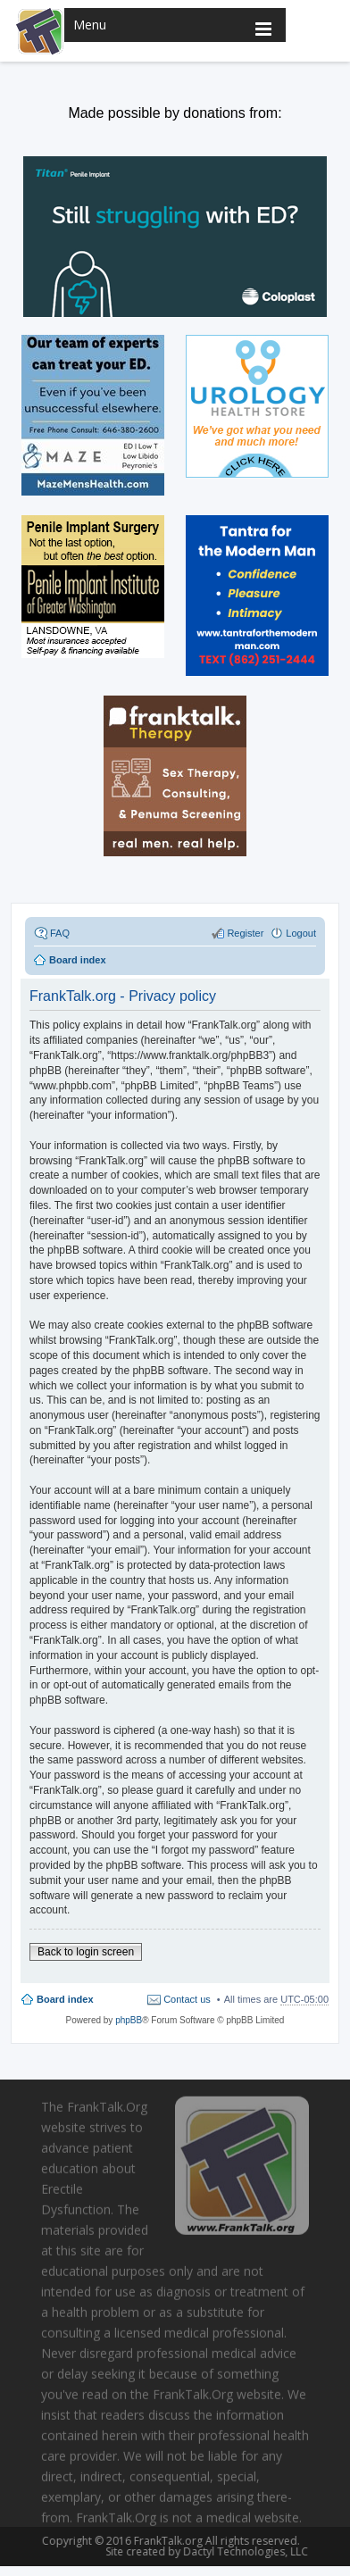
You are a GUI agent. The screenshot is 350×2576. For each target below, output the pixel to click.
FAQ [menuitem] (60, 933)
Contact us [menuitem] (187, 1999)
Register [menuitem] (245, 933)
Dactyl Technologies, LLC (241, 2551)
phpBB (128, 2020)
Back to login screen (86, 1952)
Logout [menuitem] (301, 933)
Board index (65, 1999)
